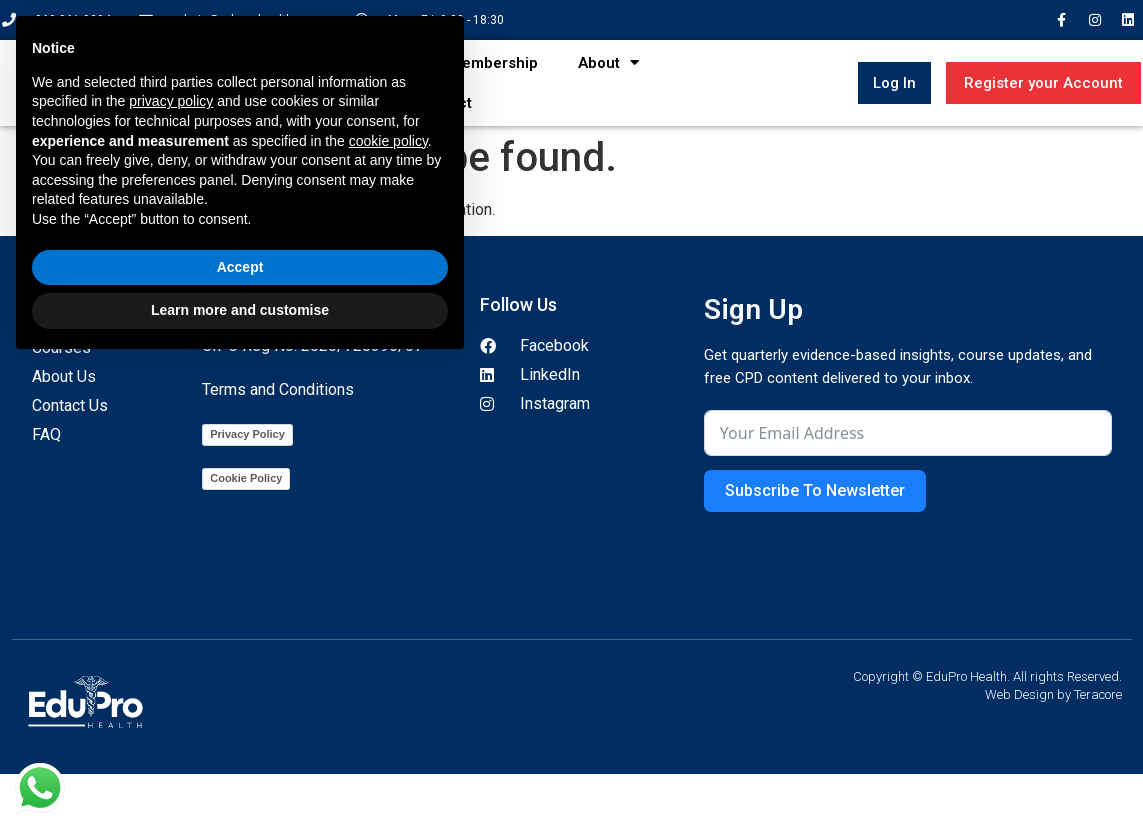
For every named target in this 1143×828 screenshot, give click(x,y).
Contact (444, 103)
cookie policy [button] (388, 604)
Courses (370, 62)
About (608, 62)
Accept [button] (240, 730)
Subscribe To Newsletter (815, 490)
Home (270, 63)
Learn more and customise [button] (240, 773)
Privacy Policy (247, 434)
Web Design (1019, 694)
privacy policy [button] (171, 565)
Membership (493, 63)
